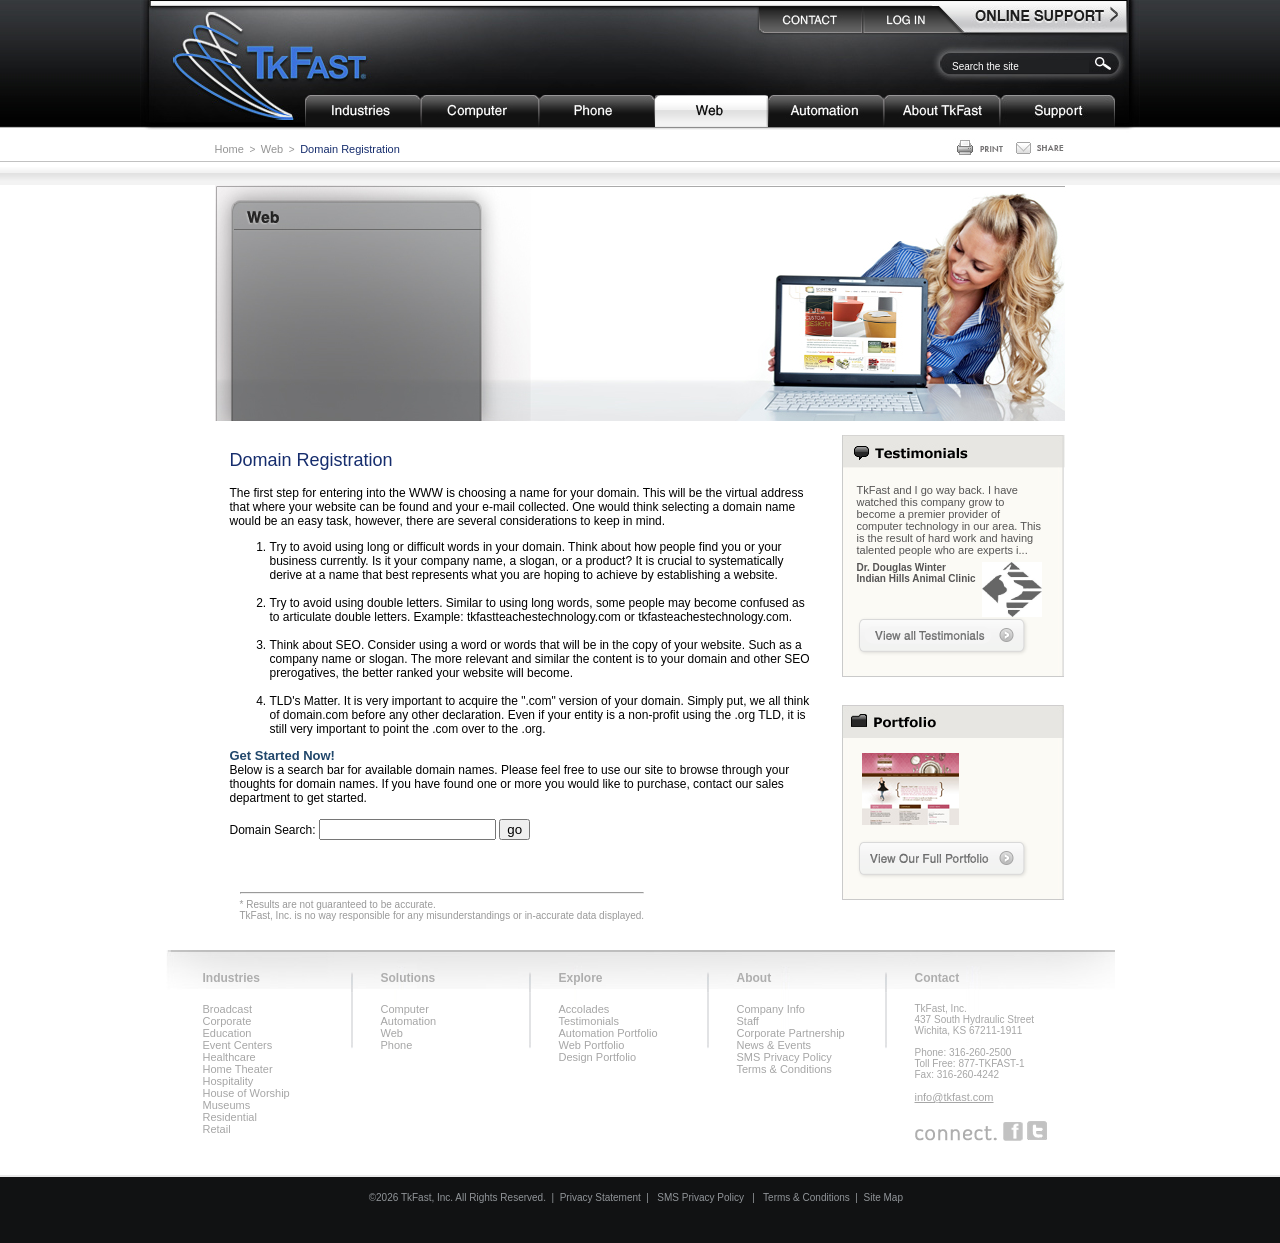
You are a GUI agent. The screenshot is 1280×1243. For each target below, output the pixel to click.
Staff (748, 1021)
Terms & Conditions (784, 1069)
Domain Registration (350, 149)
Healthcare (229, 1057)
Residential (230, 1117)
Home (229, 149)
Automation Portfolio (608, 1033)
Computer (405, 1009)
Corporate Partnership (791, 1033)
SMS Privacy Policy (784, 1057)
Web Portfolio (592, 1045)
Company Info (771, 1009)
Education (227, 1033)
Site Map (883, 1197)
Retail (217, 1129)
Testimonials (589, 1021)
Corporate (227, 1021)
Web (272, 149)
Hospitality (228, 1081)
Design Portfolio (598, 1057)
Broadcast (228, 1009)
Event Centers (238, 1045)
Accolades (584, 1009)
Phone (397, 1045)
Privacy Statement (600, 1197)
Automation (409, 1021)
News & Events (774, 1045)
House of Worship (246, 1093)
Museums (227, 1105)
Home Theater (238, 1069)
